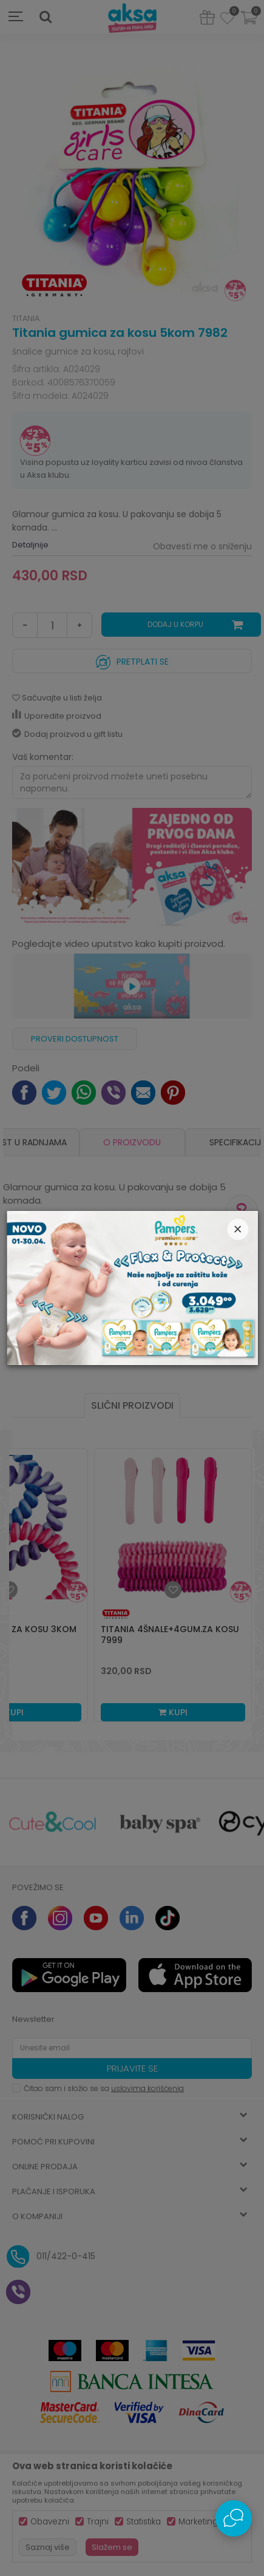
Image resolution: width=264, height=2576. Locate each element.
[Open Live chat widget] (233, 2518)
